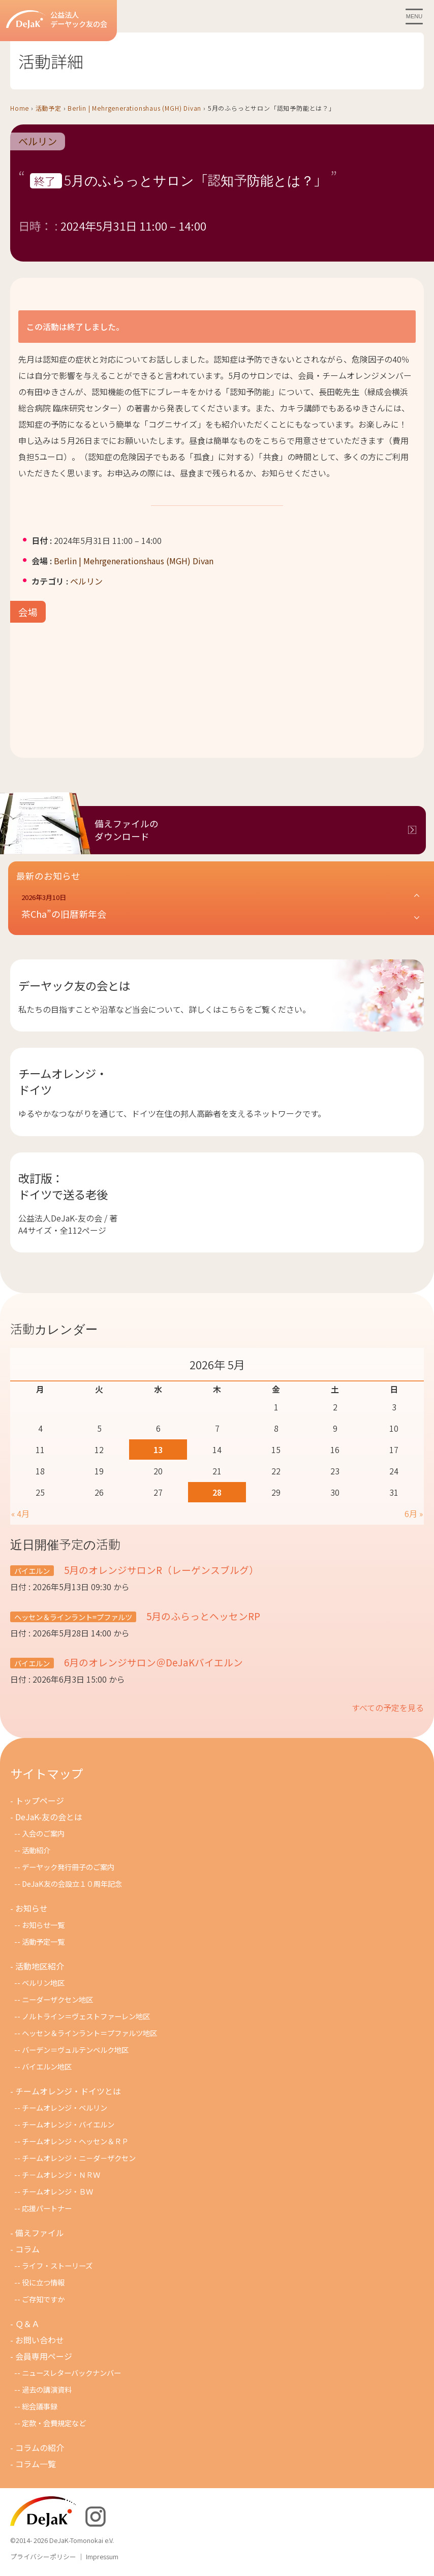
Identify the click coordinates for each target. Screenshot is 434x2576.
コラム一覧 (35, 2464)
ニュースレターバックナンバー (71, 2372)
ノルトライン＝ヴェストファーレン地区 (86, 2016)
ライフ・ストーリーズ (57, 2265)
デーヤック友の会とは (74, 985)
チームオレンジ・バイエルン (68, 2124)
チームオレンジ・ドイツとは (68, 2091)
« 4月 (20, 1513)
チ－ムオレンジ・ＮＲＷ (61, 2174)
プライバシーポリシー (43, 2556)
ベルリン (37, 142)
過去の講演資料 (47, 2389)
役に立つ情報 (43, 2282)
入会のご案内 (43, 1833)
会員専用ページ (43, 2356)
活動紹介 (36, 1850)
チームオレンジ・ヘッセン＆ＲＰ (75, 2141)
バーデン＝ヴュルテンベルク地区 (75, 2049)
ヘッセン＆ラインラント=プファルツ (73, 1617)
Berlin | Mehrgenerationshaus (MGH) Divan (134, 108)
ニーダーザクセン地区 (57, 1999)
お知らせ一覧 (43, 1924)
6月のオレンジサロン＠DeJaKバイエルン (152, 1662)
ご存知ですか (43, 2299)
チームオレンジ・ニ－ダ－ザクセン (79, 2157)
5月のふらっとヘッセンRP (202, 1616)
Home (19, 108)
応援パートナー (47, 2208)
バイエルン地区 (47, 2066)
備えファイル (39, 2233)
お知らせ (31, 1908)
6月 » (414, 1513)
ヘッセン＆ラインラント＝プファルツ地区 (89, 2032)
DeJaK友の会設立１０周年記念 (72, 1883)
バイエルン (32, 1570)
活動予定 (48, 108)
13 (158, 1449)
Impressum (102, 2556)
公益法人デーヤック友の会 (56, 19)
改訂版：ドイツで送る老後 (63, 1186)
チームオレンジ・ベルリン (64, 2107)
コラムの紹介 (39, 2447)
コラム (27, 2249)
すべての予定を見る (388, 1707)
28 (217, 1492)
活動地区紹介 (39, 1966)
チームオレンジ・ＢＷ (57, 2191)
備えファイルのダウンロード (127, 830)
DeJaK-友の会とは (48, 1817)
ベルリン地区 (43, 1982)
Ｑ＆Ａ (27, 2323)
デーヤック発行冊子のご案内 (68, 1866)
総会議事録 (39, 2406)
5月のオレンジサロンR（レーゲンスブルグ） (160, 1569)
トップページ (39, 1800)
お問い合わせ (39, 2340)
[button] (221, 906)
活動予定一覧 (43, 1941)
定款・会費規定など (54, 2423)
